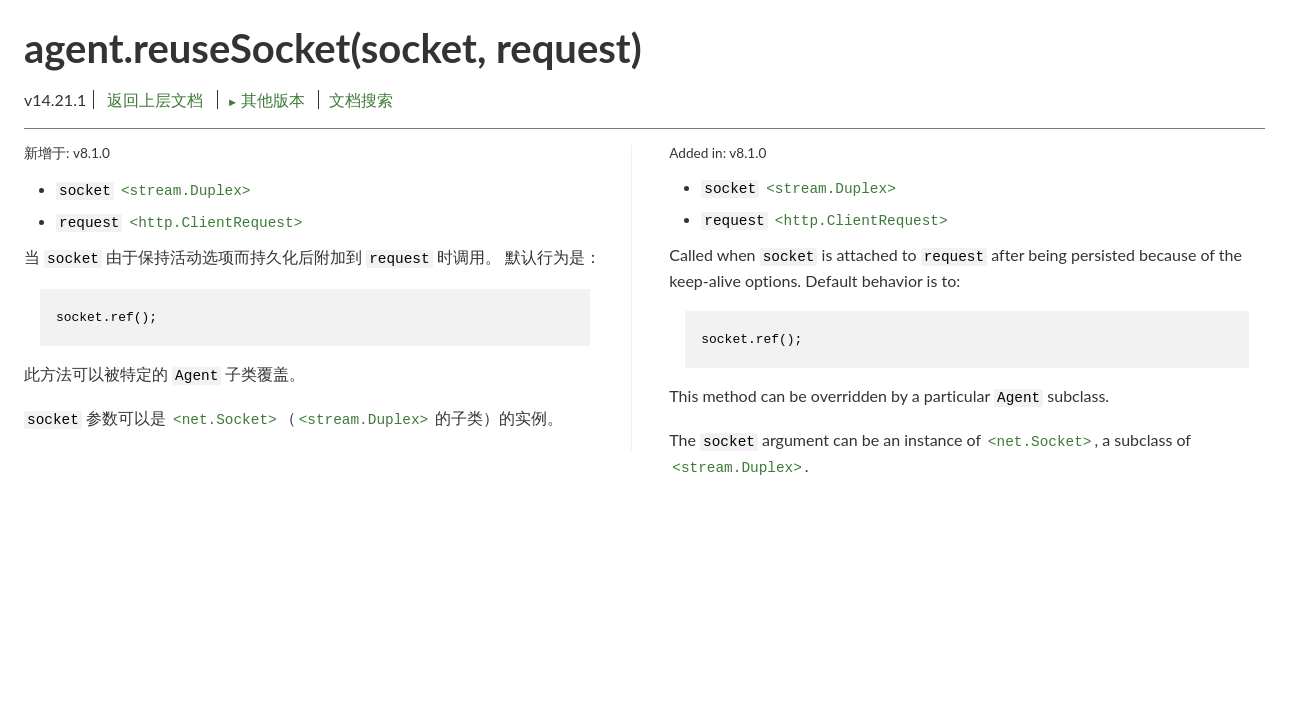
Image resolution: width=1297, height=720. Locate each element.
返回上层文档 (155, 99)
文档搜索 (361, 99)
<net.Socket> (225, 420)
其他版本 (268, 99)
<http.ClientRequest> (216, 223)
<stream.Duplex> (186, 191)
